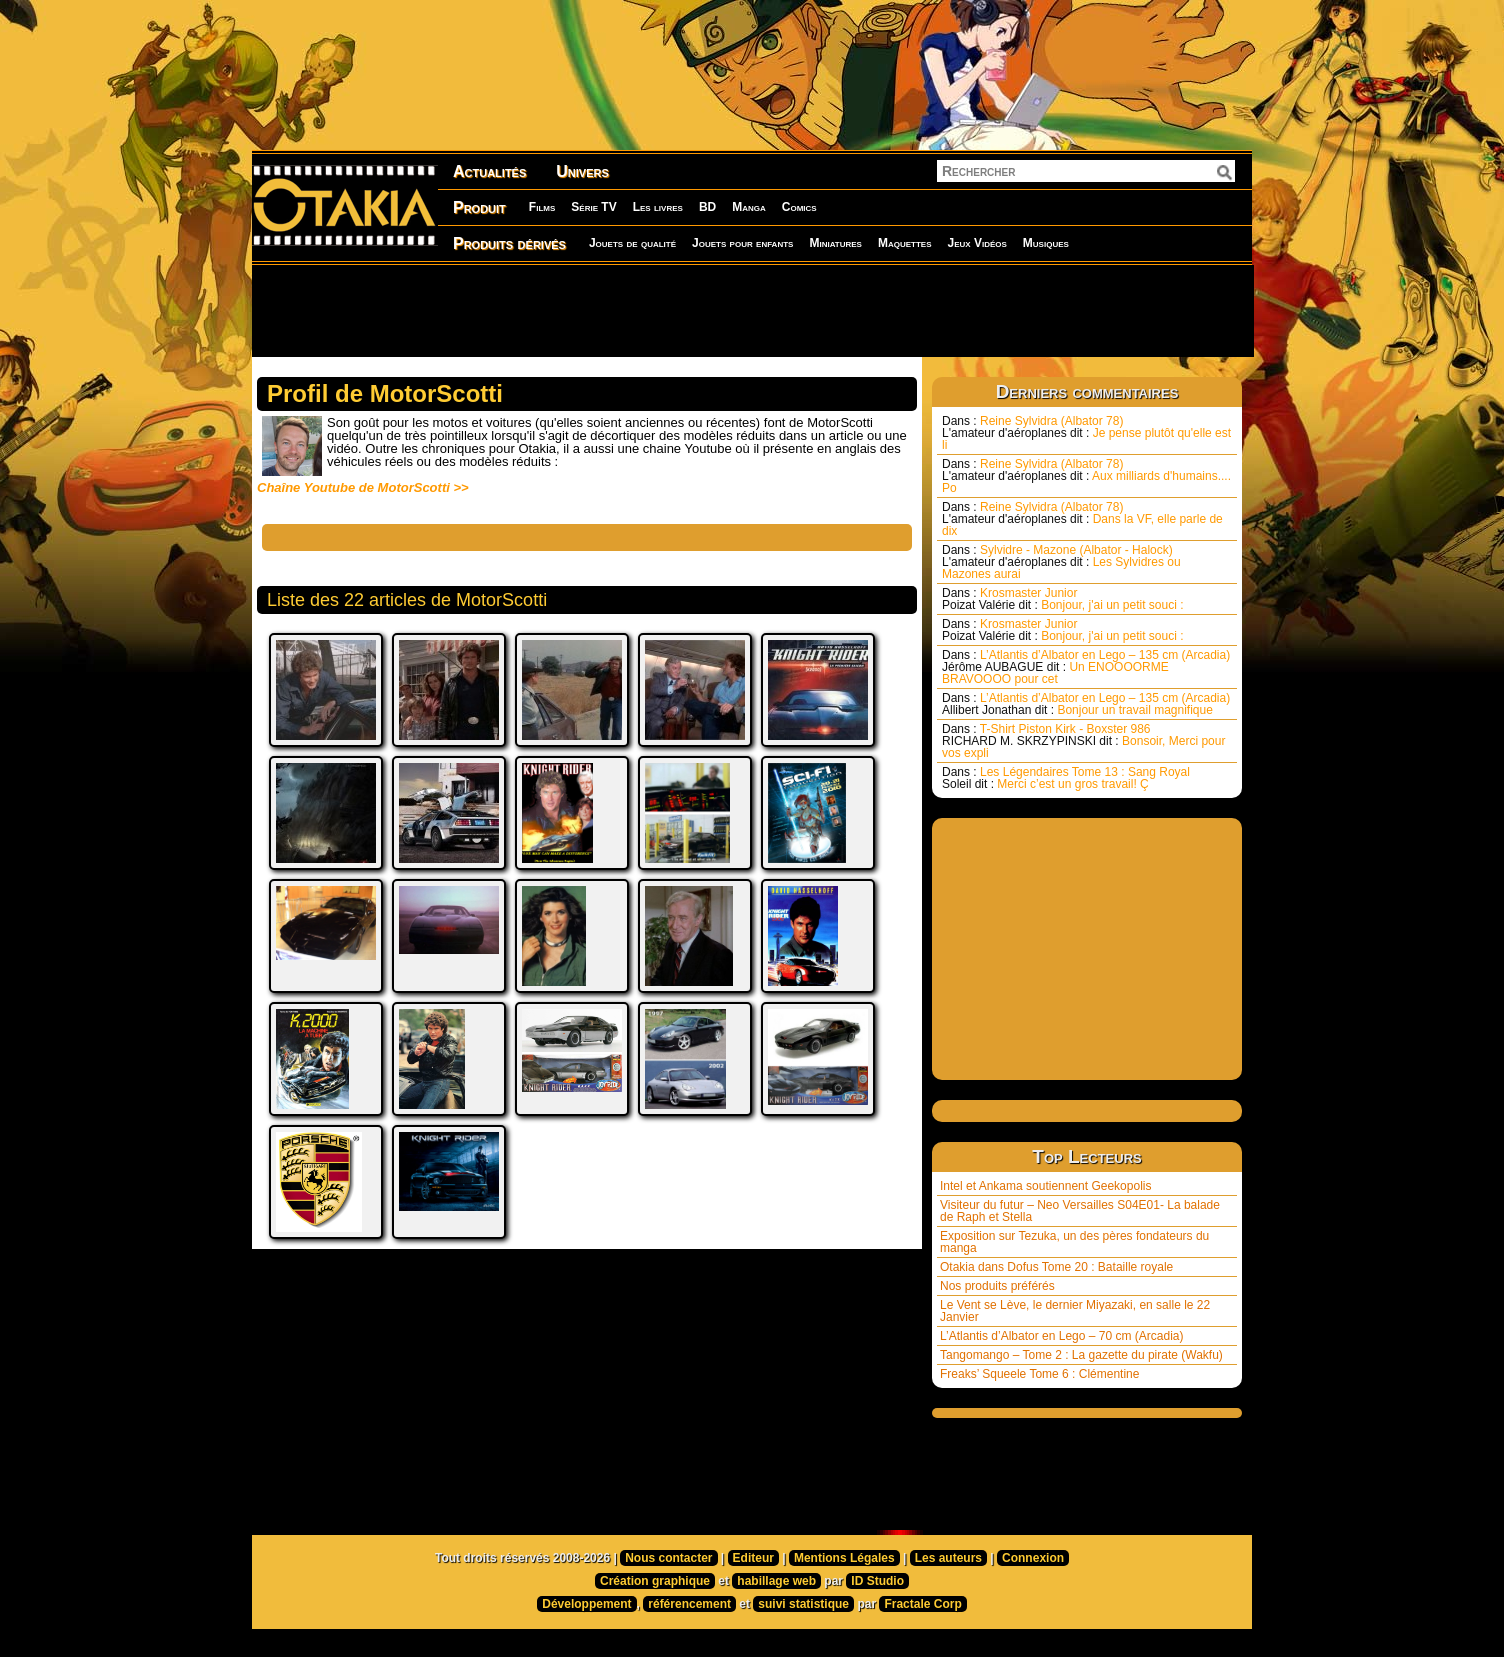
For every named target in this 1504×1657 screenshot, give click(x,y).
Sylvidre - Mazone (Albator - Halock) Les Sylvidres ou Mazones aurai (1061, 562)
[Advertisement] (752, 310)
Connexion (1033, 1558)
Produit (479, 207)
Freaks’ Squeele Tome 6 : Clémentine (1039, 1374)
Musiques (1046, 243)
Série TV (593, 207)
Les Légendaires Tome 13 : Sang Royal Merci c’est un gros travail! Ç (1066, 778)
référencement (689, 1604)
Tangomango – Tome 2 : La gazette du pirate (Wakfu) (1081, 1355)
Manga (749, 207)
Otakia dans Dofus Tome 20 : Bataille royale (1056, 1267)
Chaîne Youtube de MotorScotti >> (363, 487)
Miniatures (835, 243)
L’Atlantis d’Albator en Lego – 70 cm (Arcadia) (1061, 1336)
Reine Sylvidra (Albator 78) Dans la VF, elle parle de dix (1082, 519)
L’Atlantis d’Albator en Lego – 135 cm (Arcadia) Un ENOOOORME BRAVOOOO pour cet (1086, 667)
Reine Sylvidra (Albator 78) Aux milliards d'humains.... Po (1086, 476)
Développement (586, 1604)
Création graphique (655, 1581)
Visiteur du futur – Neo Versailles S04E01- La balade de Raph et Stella (1080, 1211)
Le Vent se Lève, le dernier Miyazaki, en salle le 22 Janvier (1075, 1311)
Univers (582, 171)
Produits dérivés (509, 243)
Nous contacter (668, 1558)
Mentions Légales (844, 1558)
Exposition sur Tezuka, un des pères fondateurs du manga (1074, 1242)
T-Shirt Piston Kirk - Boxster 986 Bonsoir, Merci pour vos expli (1083, 741)
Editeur (753, 1558)
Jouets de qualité (632, 243)
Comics (799, 207)
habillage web (776, 1581)
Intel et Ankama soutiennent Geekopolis (1045, 1186)
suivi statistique (803, 1604)
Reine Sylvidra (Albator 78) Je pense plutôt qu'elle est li (1086, 433)
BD (707, 207)
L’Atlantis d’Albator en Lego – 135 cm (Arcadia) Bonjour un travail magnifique (1086, 704)
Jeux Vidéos (976, 243)
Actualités (489, 171)
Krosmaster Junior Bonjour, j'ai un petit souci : (1063, 599)
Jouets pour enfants (742, 243)
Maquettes (905, 243)
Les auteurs (948, 1558)
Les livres (658, 207)
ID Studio (877, 1581)
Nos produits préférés (997, 1286)
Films (542, 207)
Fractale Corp (922, 1604)
